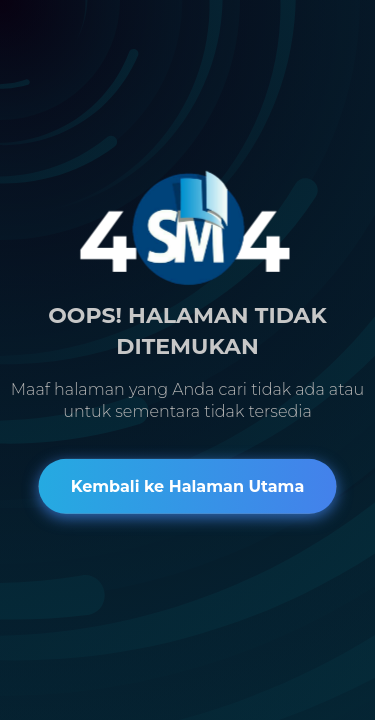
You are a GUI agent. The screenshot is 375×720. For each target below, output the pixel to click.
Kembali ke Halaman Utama (188, 486)
